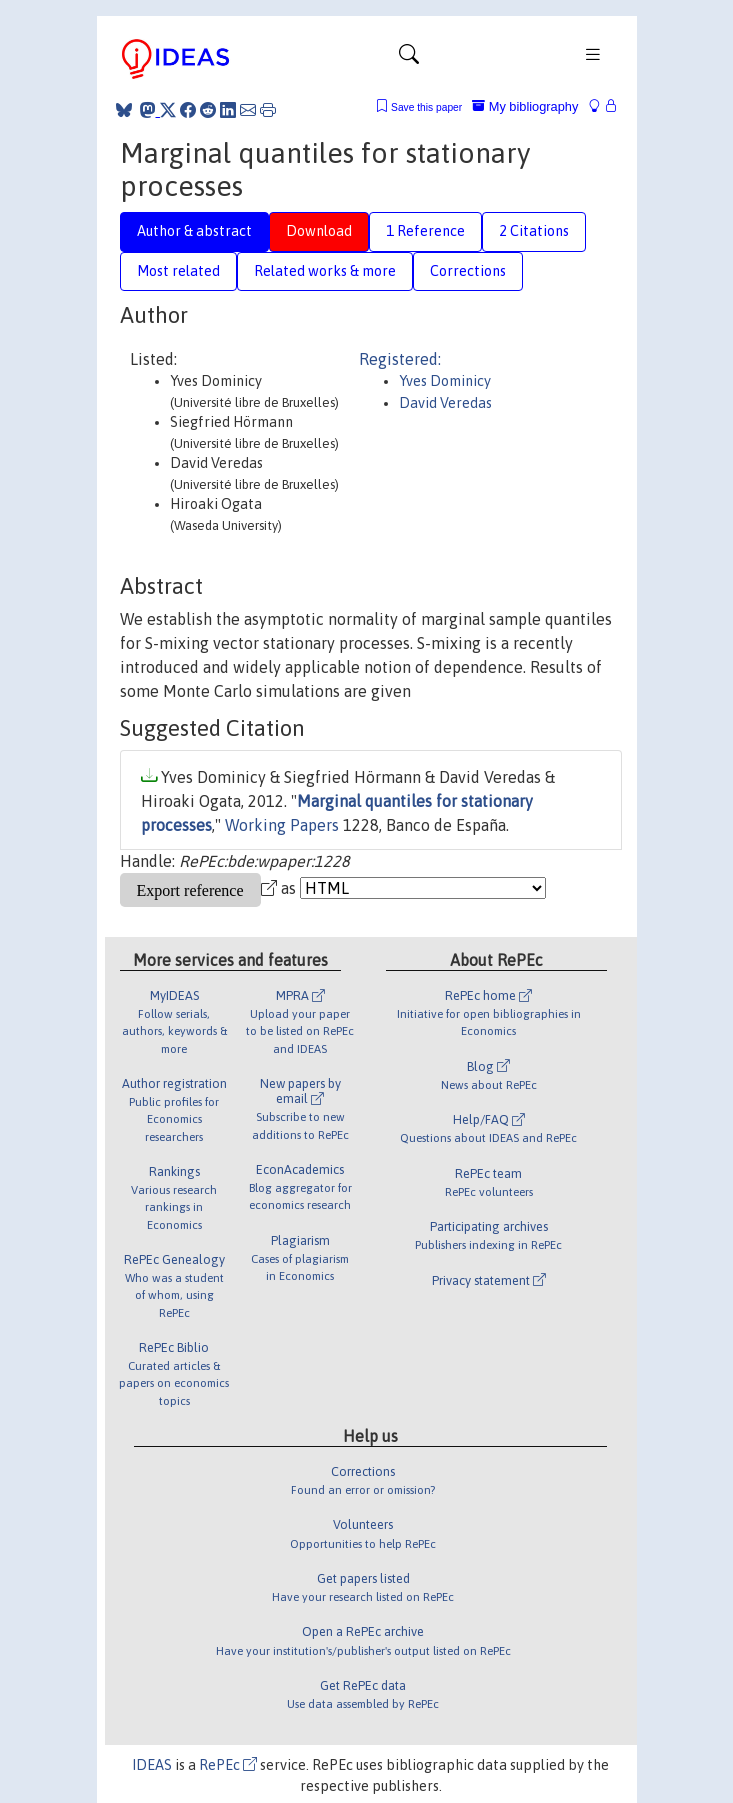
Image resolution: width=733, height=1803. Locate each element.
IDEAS (152, 1765)
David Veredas (445, 403)
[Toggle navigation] (409, 59)
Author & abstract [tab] (194, 231)
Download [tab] (319, 231)
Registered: (400, 359)
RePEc (228, 1765)
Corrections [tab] (468, 271)
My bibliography (525, 106)
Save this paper (426, 107)
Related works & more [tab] (325, 271)
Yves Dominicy (445, 381)
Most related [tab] (178, 271)
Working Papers (282, 825)
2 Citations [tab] (534, 231)
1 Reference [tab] (425, 231)
